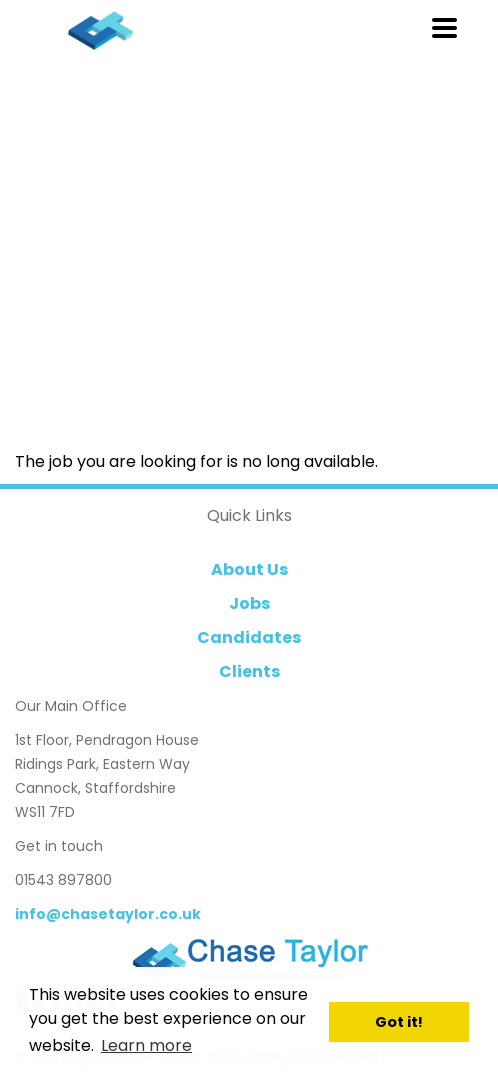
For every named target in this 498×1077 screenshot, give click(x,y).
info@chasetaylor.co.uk (108, 914)
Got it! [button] (399, 1022)
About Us (249, 569)
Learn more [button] (146, 1045)
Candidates (249, 637)
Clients (249, 671)
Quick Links (249, 515)
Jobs (249, 603)
